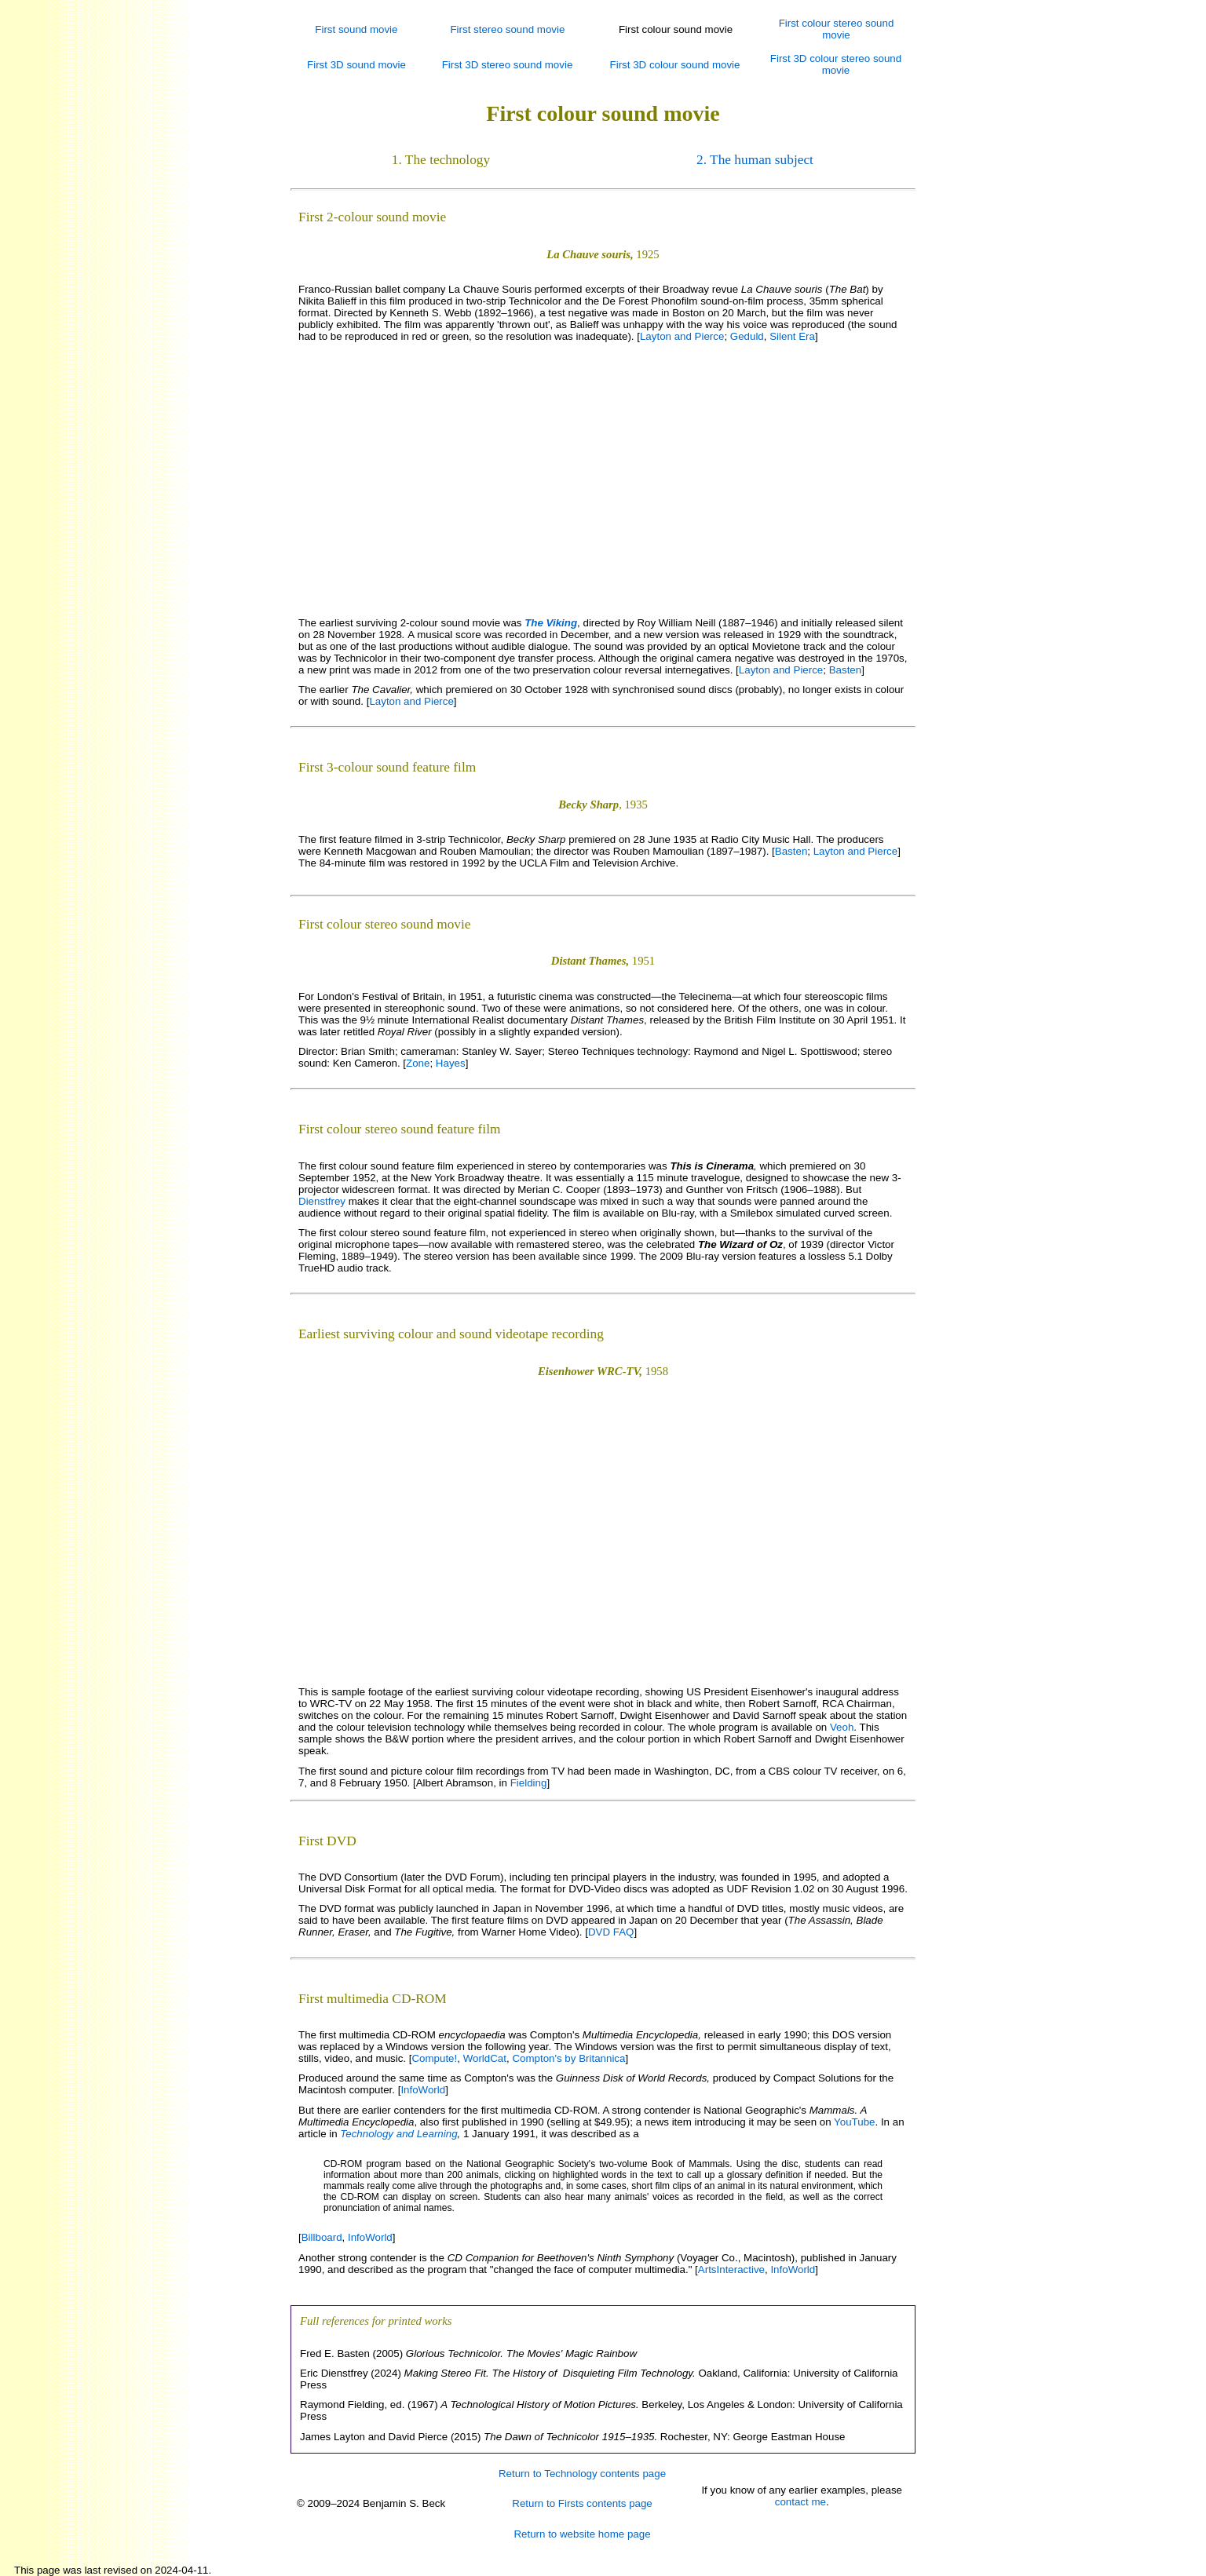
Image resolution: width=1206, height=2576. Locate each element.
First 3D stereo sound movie (507, 65)
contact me (800, 2502)
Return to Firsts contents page (582, 2503)
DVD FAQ (611, 1932)
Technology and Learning (398, 2134)
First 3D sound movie (356, 65)
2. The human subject (754, 159)
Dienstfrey (321, 1201)
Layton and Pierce (682, 336)
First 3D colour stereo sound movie (835, 64)
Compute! (434, 2058)
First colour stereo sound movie (836, 29)
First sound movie (356, 29)
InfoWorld (422, 2090)
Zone (417, 1063)
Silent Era (792, 336)
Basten (845, 670)
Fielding (528, 1783)
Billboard (322, 2237)
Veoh (841, 1727)
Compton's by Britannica (568, 2058)
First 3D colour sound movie (675, 65)
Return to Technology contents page (582, 2473)
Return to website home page (581, 2534)
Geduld (747, 336)
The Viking (550, 623)
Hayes (451, 1063)
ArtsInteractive (731, 2269)
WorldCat (484, 2058)
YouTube (854, 2122)
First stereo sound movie (507, 29)
